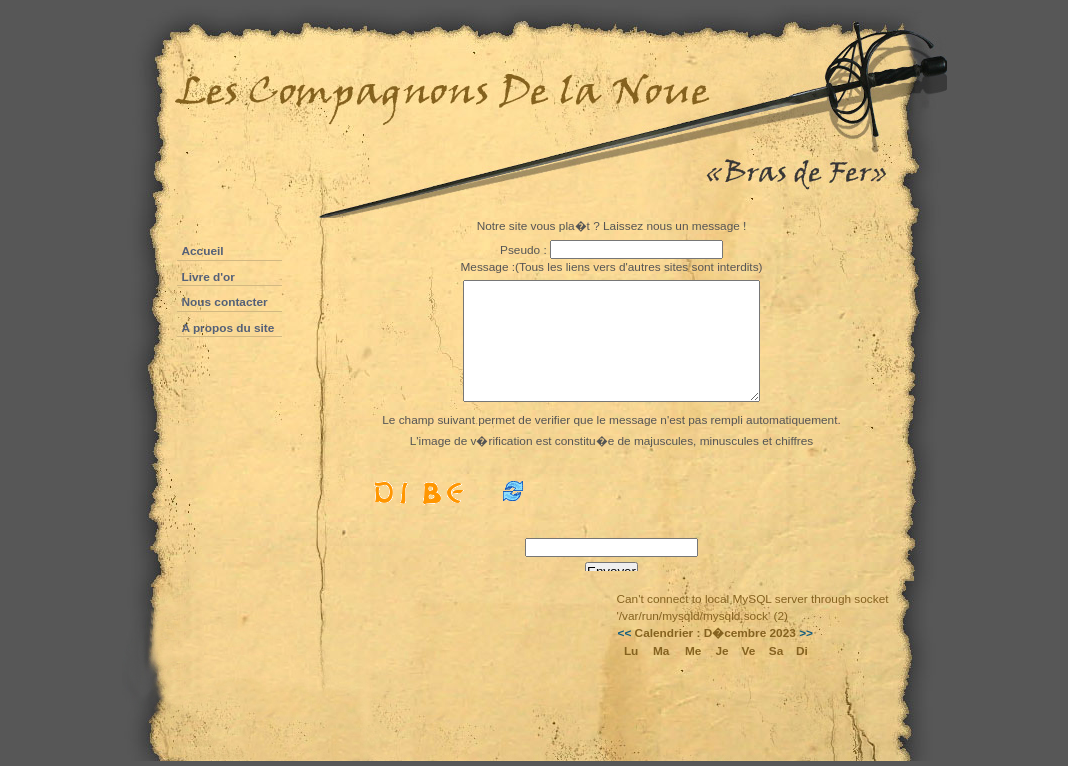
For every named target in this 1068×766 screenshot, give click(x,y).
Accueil (203, 251)
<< (625, 633)
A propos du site (228, 328)
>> (806, 633)
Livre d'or (208, 277)
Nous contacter (225, 302)
